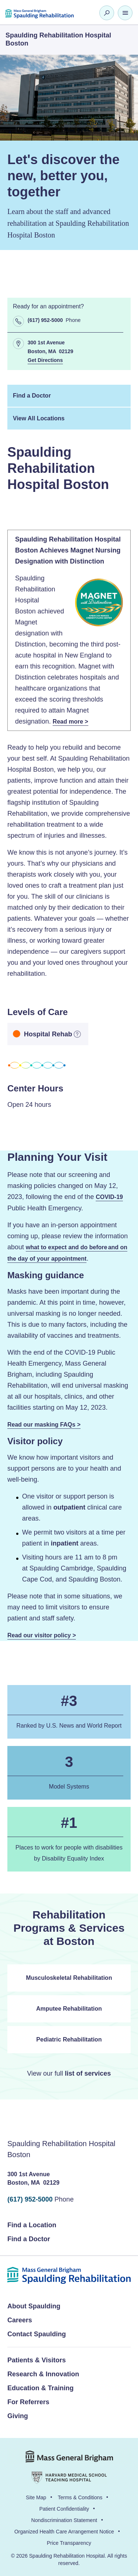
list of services (88, 2073)
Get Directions (45, 360)
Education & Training (40, 2388)
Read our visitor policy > (41, 1635)
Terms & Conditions (80, 2497)
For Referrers (28, 2402)
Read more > (70, 721)
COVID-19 (109, 1197)
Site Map (36, 2497)
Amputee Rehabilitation (69, 2009)
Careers (19, 2320)
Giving (17, 2416)
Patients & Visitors (36, 2360)
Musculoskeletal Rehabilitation (69, 1978)
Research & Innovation (43, 2374)
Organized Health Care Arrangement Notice (64, 2532)
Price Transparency (69, 2543)
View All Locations (38, 418)
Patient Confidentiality (64, 2509)
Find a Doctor (32, 395)
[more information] (77, 1034)
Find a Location (31, 2225)
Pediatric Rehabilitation (69, 2039)
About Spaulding (33, 2306)
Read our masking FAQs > (44, 1424)
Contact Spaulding (36, 2334)
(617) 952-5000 (30, 2199)
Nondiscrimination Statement (64, 2520)
